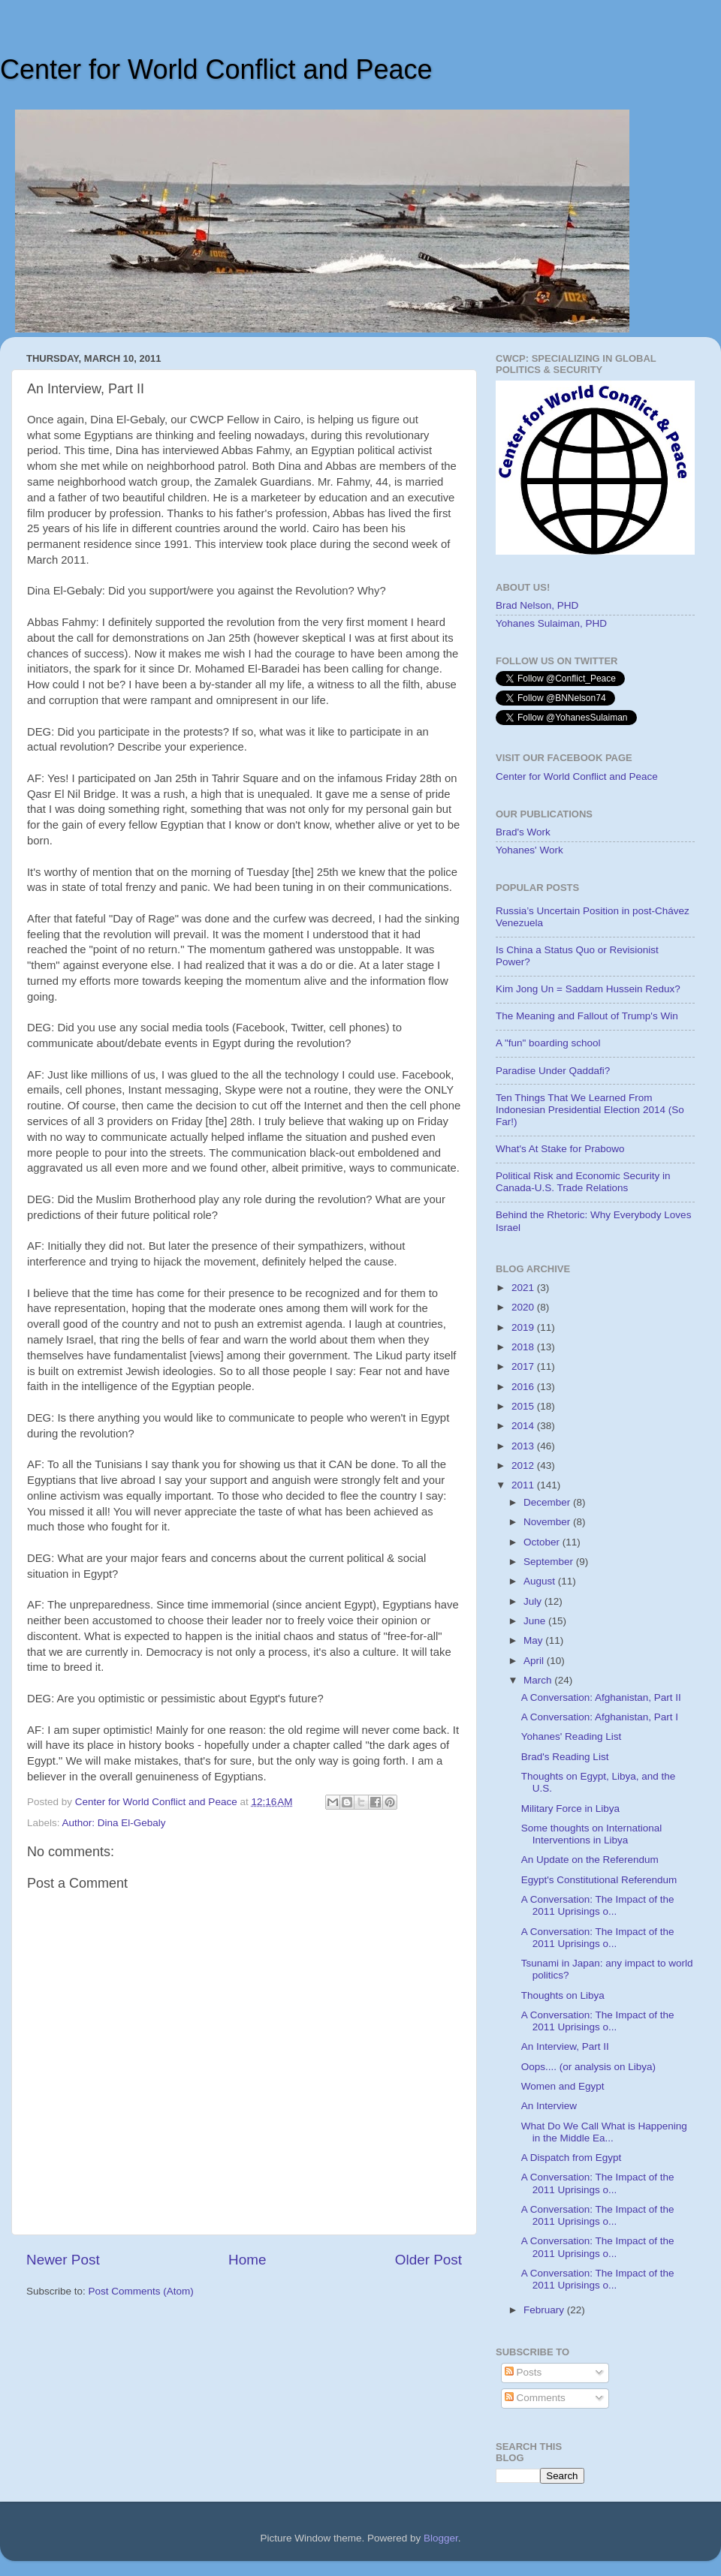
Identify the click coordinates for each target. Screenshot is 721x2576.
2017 (524, 1366)
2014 (524, 1425)
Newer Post (63, 2260)
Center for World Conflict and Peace (216, 69)
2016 (524, 1386)
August (540, 1581)
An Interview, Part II (565, 2046)
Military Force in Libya (570, 1808)
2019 (524, 1327)
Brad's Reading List (565, 1756)
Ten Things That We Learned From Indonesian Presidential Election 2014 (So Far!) (590, 1109)
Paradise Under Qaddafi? (553, 1070)
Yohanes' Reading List (571, 1736)
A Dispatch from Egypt (571, 2157)
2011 (524, 1485)
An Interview (549, 2105)
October (543, 1542)
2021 (524, 1287)
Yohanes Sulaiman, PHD (551, 623)
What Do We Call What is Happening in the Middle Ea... (604, 2132)
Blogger (441, 2538)
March (538, 1680)
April (535, 1660)
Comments (535, 2397)
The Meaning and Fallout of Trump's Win (587, 1016)
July (534, 1601)
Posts (523, 2372)
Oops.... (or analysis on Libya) (588, 2066)
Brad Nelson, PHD (537, 605)
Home (247, 2260)
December (548, 1502)
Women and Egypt (563, 2086)
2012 (524, 1465)
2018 (524, 1347)
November (548, 1521)
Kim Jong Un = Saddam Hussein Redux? (588, 989)
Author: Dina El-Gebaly (114, 1822)
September (549, 1561)
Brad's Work (523, 832)
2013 (524, 1446)
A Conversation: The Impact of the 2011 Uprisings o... (597, 1905)
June (535, 1621)
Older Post (428, 2260)
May (534, 1640)
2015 (524, 1406)
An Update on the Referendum (590, 1859)
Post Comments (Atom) (141, 2291)
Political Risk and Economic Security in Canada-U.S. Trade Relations (583, 1181)
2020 (524, 1307)
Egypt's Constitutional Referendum (599, 1879)
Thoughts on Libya (563, 1995)
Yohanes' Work (529, 850)
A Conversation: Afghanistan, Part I (599, 1717)
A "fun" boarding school (548, 1043)
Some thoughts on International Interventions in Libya (591, 1834)
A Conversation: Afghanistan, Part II (601, 1697)
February (545, 2310)
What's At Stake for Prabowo (560, 1148)
